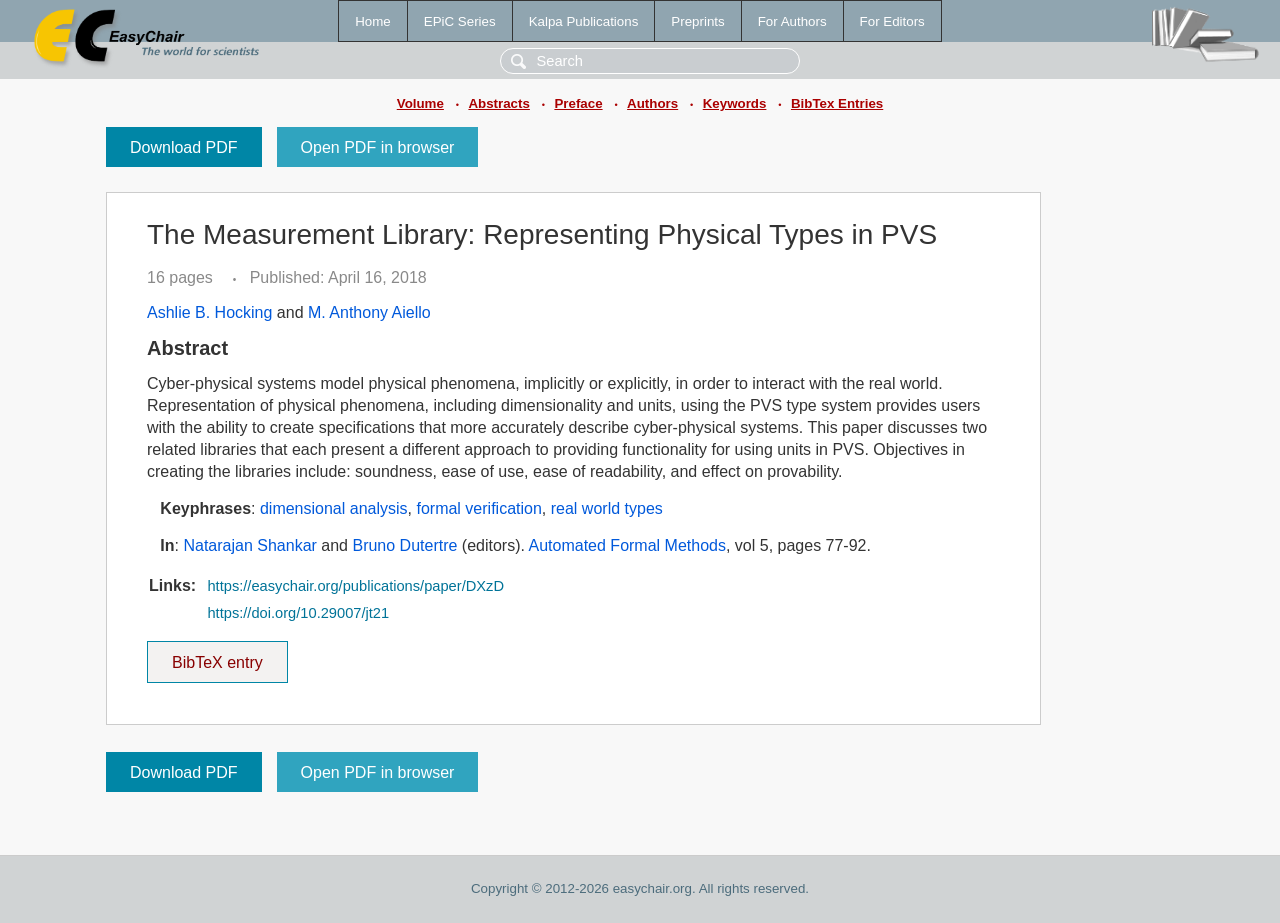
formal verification (478, 508)
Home (373, 21)
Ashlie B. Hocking (209, 312)
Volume (420, 103)
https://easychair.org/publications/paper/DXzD (355, 586)
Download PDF (184, 147)
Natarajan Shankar (249, 545)
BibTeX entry (217, 656)
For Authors (792, 21)
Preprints (697, 21)
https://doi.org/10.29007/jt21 (298, 613)
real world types (607, 508)
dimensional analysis (334, 508)
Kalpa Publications (584, 21)
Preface (578, 103)
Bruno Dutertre (404, 545)
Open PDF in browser (378, 147)
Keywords (735, 103)
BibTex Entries (837, 103)
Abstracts (498, 103)
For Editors (892, 21)
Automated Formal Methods (627, 545)
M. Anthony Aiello (369, 312)
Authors (652, 103)
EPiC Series (460, 21)
